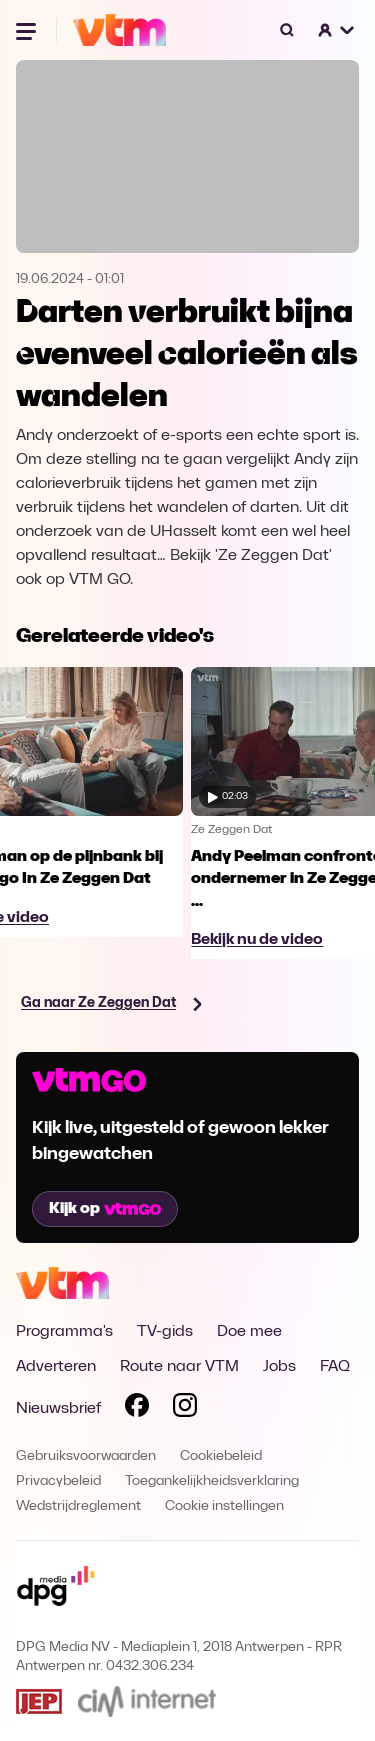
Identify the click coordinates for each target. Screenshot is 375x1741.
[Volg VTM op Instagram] (185, 1409)
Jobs (279, 1367)
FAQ (335, 1367)
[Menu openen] (28, 30)
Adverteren (56, 1367)
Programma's (64, 1332)
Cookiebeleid (221, 1456)
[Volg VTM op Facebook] (137, 1409)
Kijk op (105, 1209)
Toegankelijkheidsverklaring (212, 1481)
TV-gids (165, 1332)
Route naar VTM (179, 1367)
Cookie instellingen (224, 1506)
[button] (337, 30)
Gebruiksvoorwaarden (86, 1456)
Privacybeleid (58, 1481)
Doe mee (249, 1332)
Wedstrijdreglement (78, 1506)
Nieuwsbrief (58, 1409)
